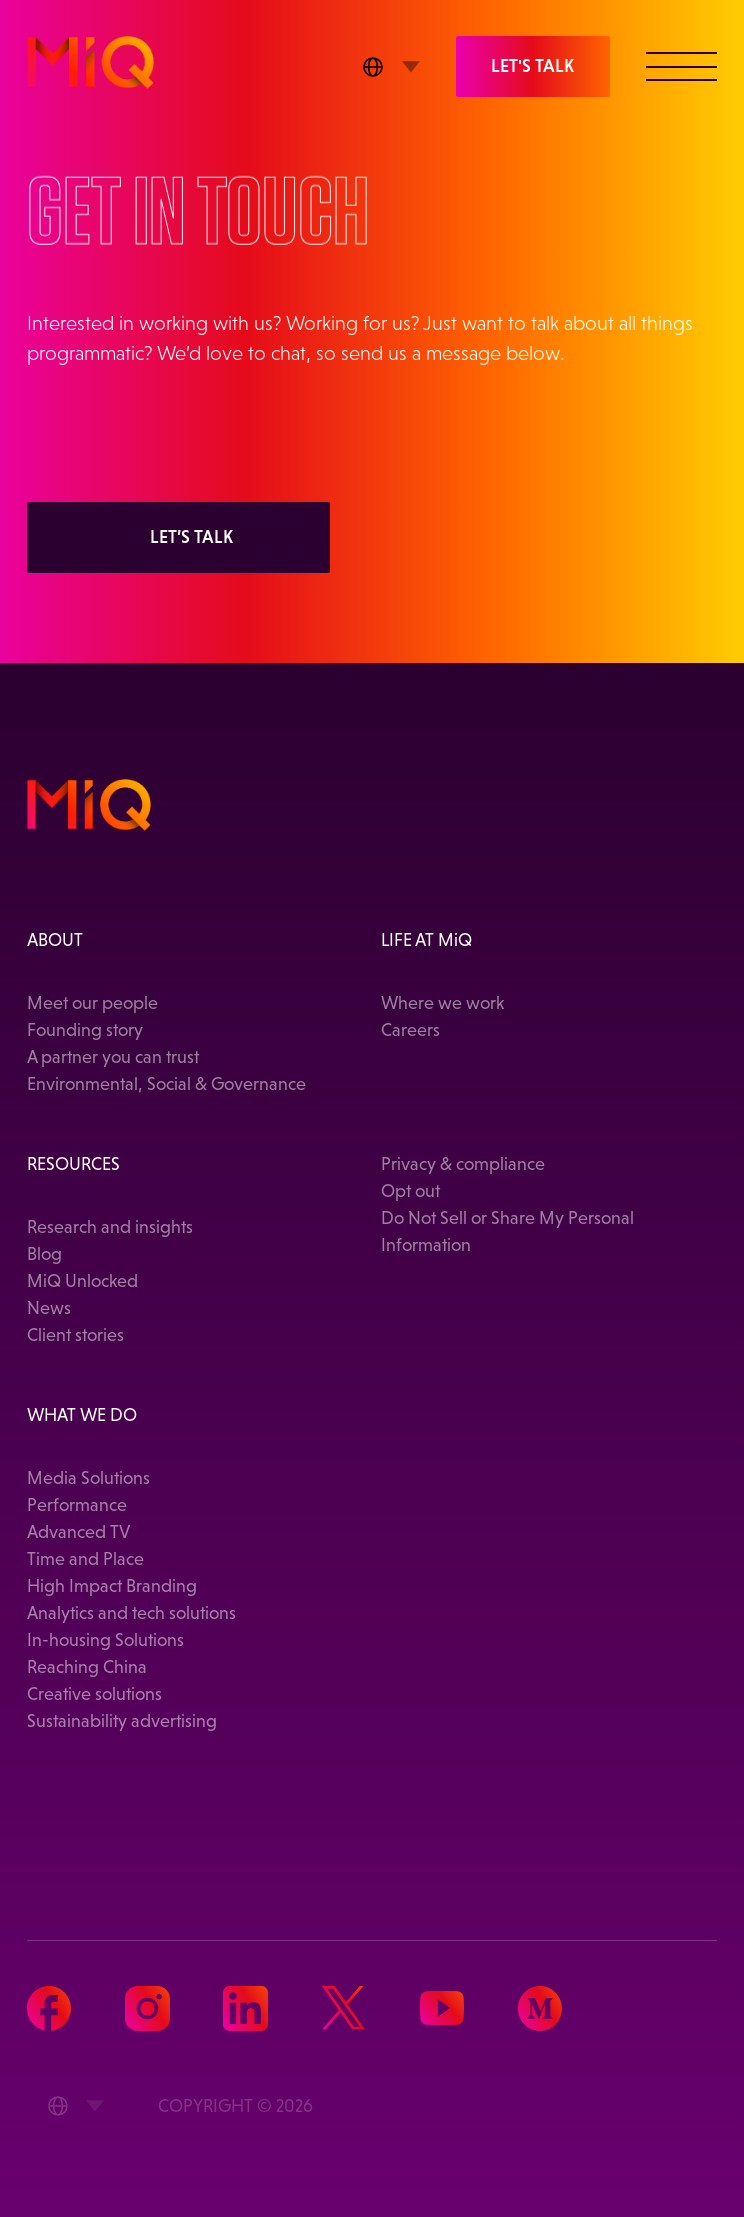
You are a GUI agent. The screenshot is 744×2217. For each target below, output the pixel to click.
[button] (681, 65)
